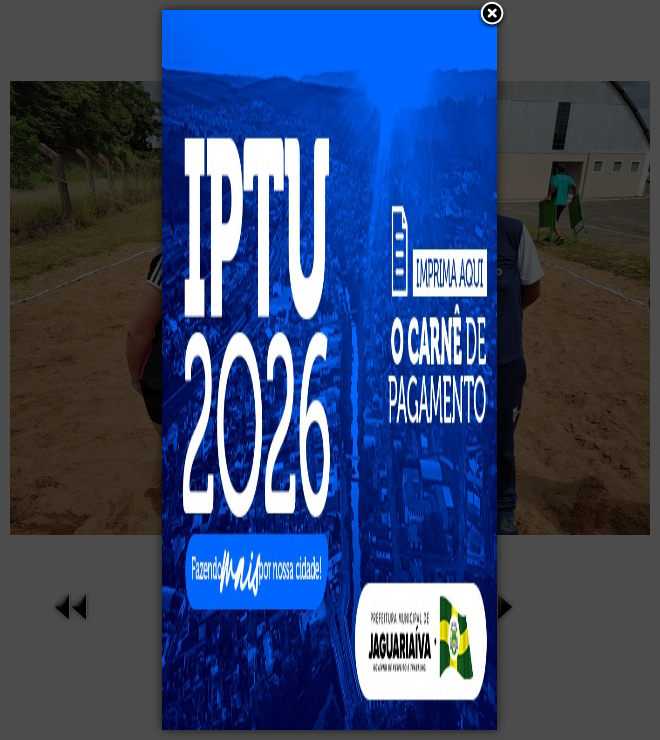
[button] (492, 15)
